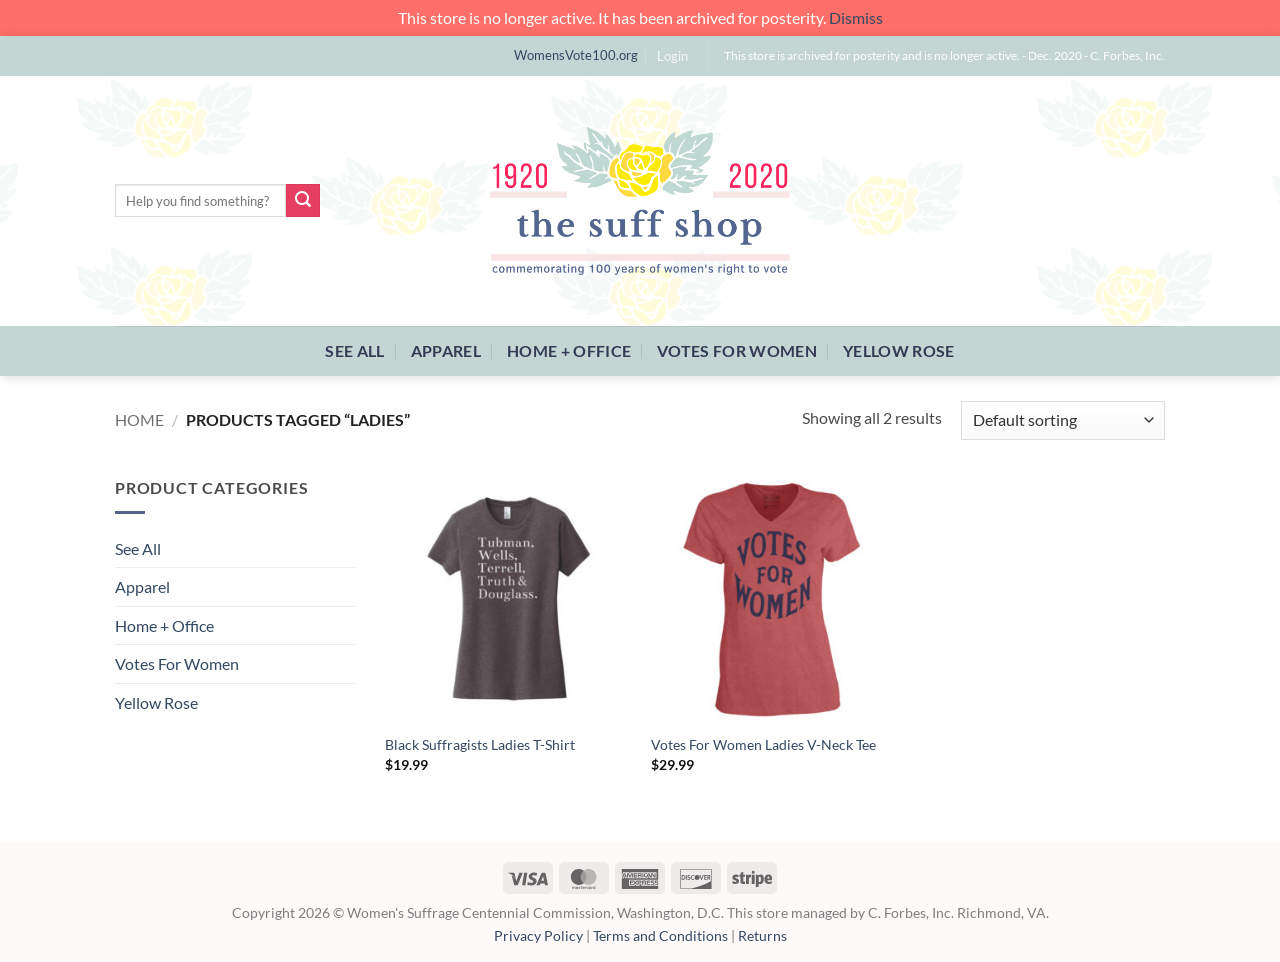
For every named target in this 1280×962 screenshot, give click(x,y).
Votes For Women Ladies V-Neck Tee (763, 744)
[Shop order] (1063, 420)
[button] (672, 56)
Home (139, 419)
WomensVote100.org (576, 55)
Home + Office (569, 350)
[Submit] (303, 201)
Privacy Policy (538, 935)
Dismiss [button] (856, 17)
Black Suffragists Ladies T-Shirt (480, 744)
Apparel (446, 350)
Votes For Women (737, 350)
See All (354, 350)
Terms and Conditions (660, 935)
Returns (762, 935)
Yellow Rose (899, 350)
